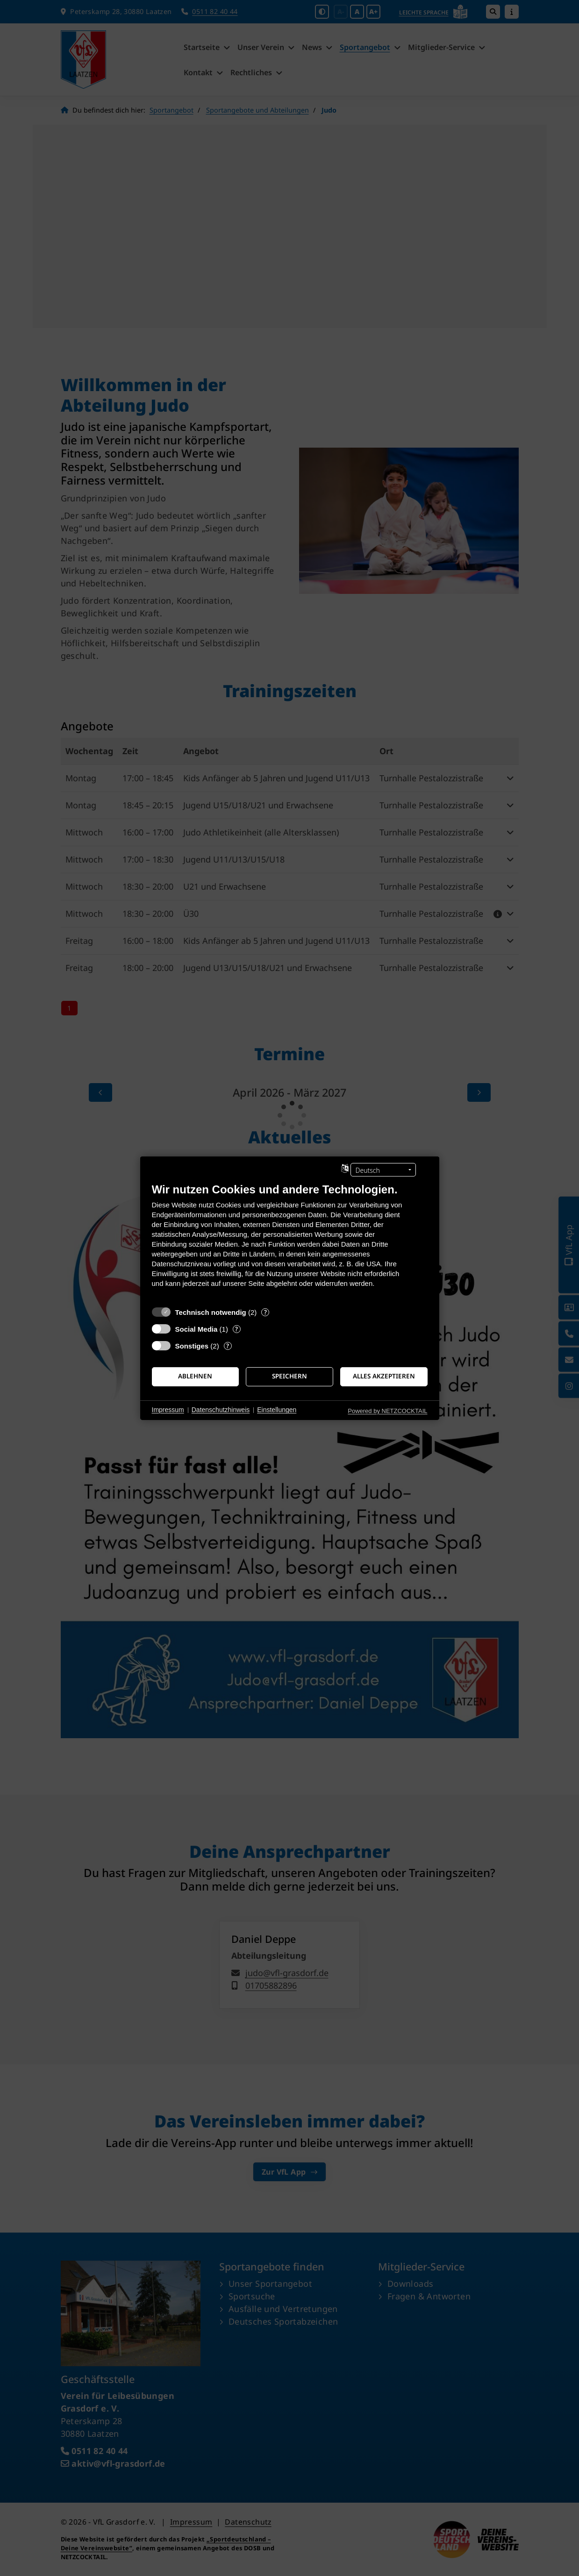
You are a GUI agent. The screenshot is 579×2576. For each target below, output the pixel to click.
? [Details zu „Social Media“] (236, 1329)
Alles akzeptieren (384, 1376)
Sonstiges (192, 1345)
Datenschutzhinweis (221, 1409)
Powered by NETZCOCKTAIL (387, 1410)
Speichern (289, 1376)
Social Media (196, 1329)
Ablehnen (195, 1376)
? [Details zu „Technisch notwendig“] (265, 1312)
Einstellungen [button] (276, 1409)
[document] (290, 1242)
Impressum (168, 1409)
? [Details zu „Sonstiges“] (227, 1345)
